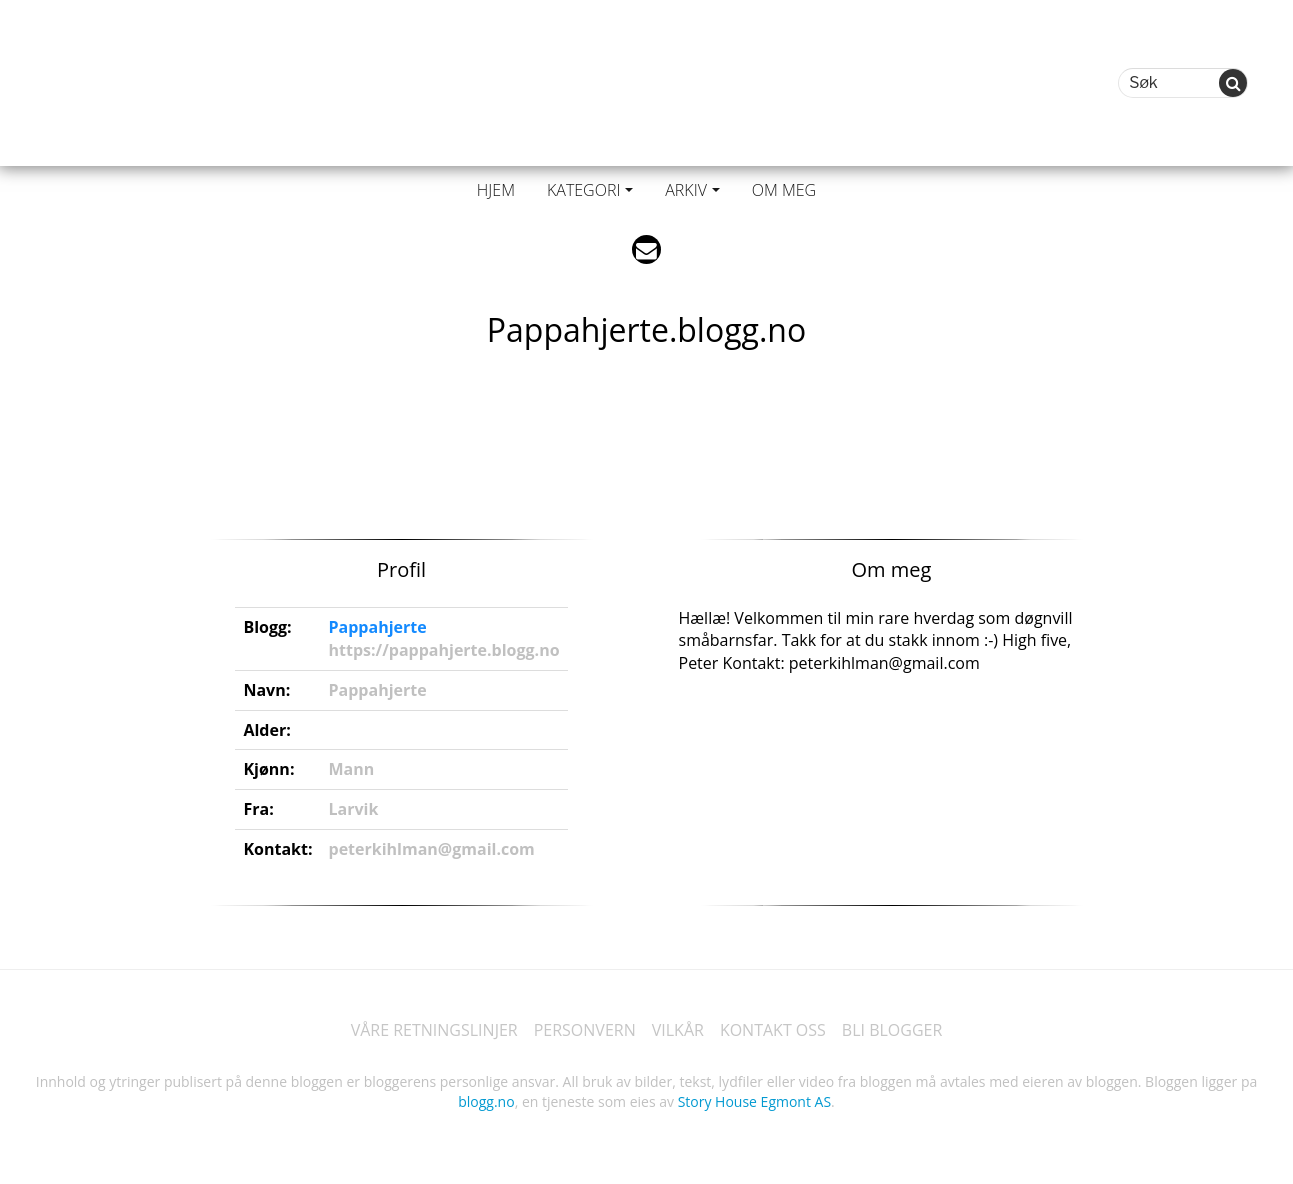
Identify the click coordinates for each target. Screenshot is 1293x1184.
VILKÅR (678, 1030)
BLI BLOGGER (892, 1030)
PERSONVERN (585, 1030)
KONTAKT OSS (773, 1030)
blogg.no (486, 1101)
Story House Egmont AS (754, 1101)
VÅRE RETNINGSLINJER (434, 1030)
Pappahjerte (378, 627)
